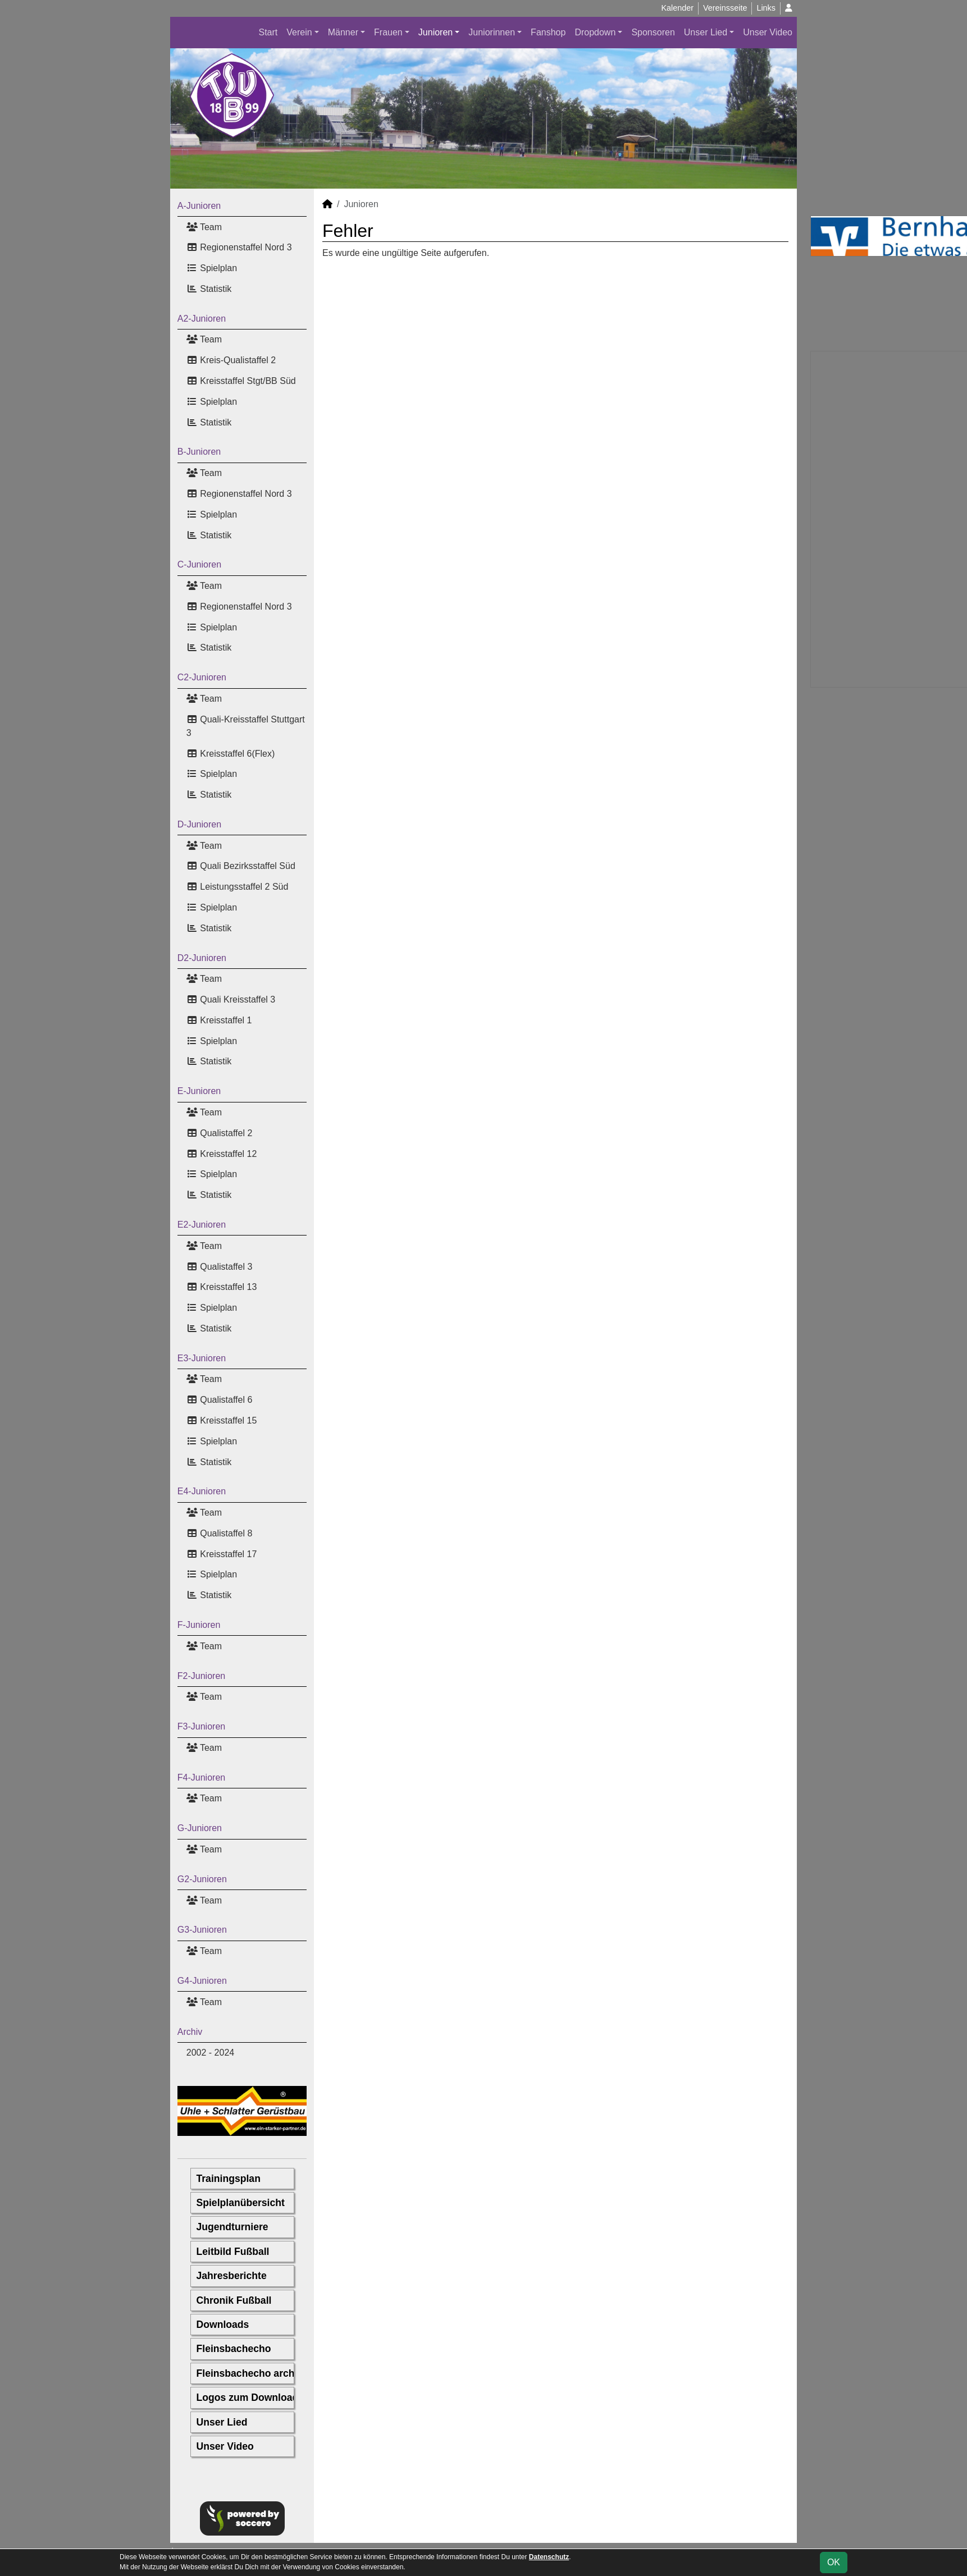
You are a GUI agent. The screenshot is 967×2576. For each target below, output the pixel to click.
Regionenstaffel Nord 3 (239, 247)
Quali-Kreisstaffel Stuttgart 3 (245, 726)
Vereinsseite (725, 7)
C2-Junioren (201, 677)
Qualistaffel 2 (219, 1133)
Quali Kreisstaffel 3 (230, 999)
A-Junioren (199, 206)
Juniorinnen (491, 32)
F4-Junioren (201, 1777)
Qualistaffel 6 (219, 1399)
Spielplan (211, 268)
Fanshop (548, 32)
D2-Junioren (201, 958)
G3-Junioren (202, 1929)
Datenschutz (549, 2557)
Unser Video (767, 32)
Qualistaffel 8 (219, 1533)
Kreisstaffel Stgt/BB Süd (241, 381)
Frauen (388, 32)
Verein (299, 32)
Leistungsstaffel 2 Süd (237, 886)
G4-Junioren (202, 1980)
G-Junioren (199, 1828)
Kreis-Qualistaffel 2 (231, 360)
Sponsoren (652, 32)
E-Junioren (199, 1091)
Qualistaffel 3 (219, 1266)
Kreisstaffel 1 (219, 1020)
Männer (343, 32)
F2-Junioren (201, 1676)
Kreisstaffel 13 (221, 1287)
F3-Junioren (201, 1726)
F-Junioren (198, 1625)
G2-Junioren (202, 1879)
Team (204, 227)
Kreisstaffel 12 (221, 1154)
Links (766, 7)
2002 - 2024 (210, 2052)
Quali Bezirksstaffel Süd (240, 866)
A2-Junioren (201, 318)
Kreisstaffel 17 (221, 1554)
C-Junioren (199, 564)
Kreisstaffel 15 (221, 1420)
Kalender (677, 7)
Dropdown (594, 32)
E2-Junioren (201, 1224)
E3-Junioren (201, 1358)
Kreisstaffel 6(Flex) (230, 753)
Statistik (208, 289)
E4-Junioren (201, 1491)
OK (833, 2562)
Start (267, 32)
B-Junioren (199, 451)
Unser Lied (705, 32)
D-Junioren (199, 824)
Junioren (435, 32)
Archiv (189, 2032)
